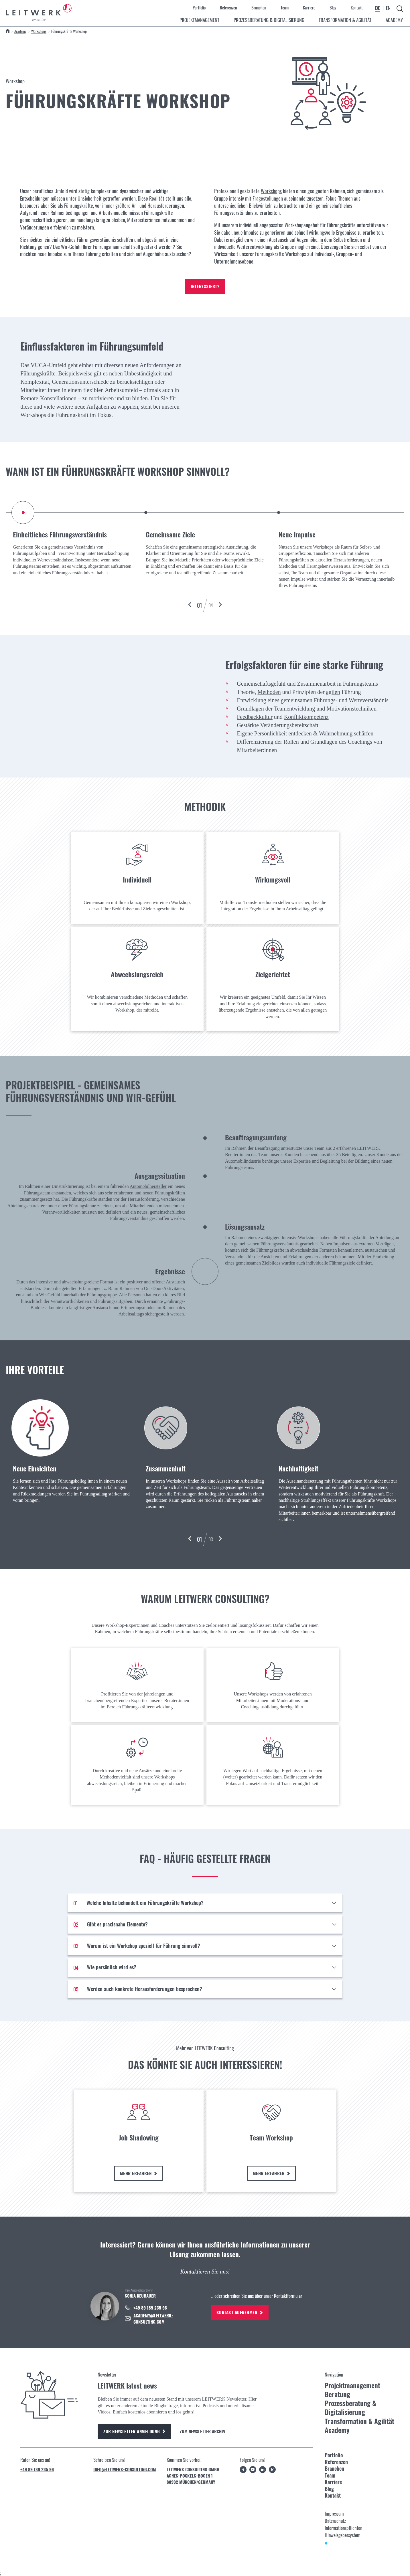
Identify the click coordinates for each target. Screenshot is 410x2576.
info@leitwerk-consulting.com (124, 2469)
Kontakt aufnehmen (239, 2312)
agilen (333, 692)
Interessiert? (205, 286)
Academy (20, 31)
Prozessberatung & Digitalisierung (350, 2408)
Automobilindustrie (243, 1161)
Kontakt (357, 7)
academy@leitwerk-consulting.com (153, 2318)
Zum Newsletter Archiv (202, 2431)
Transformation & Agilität (359, 2421)
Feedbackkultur (255, 717)
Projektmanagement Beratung (352, 2390)
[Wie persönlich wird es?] (205, 1967)
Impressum (334, 2513)
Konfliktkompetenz (306, 717)
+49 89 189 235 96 (37, 2469)
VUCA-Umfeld (48, 365)
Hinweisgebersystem (342, 2535)
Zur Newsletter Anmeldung (134, 2431)
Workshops (38, 31)
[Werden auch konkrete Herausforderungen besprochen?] (205, 1989)
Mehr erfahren (138, 2173)
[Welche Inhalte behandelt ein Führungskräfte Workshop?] (205, 1903)
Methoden (269, 692)
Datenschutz (335, 2520)
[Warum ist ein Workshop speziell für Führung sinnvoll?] (205, 1945)
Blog (333, 7)
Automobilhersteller (148, 1186)
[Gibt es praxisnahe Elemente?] (205, 1924)
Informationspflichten (343, 2527)
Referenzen (228, 7)
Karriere (309, 7)
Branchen (258, 7)
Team (285, 7)
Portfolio (199, 7)
